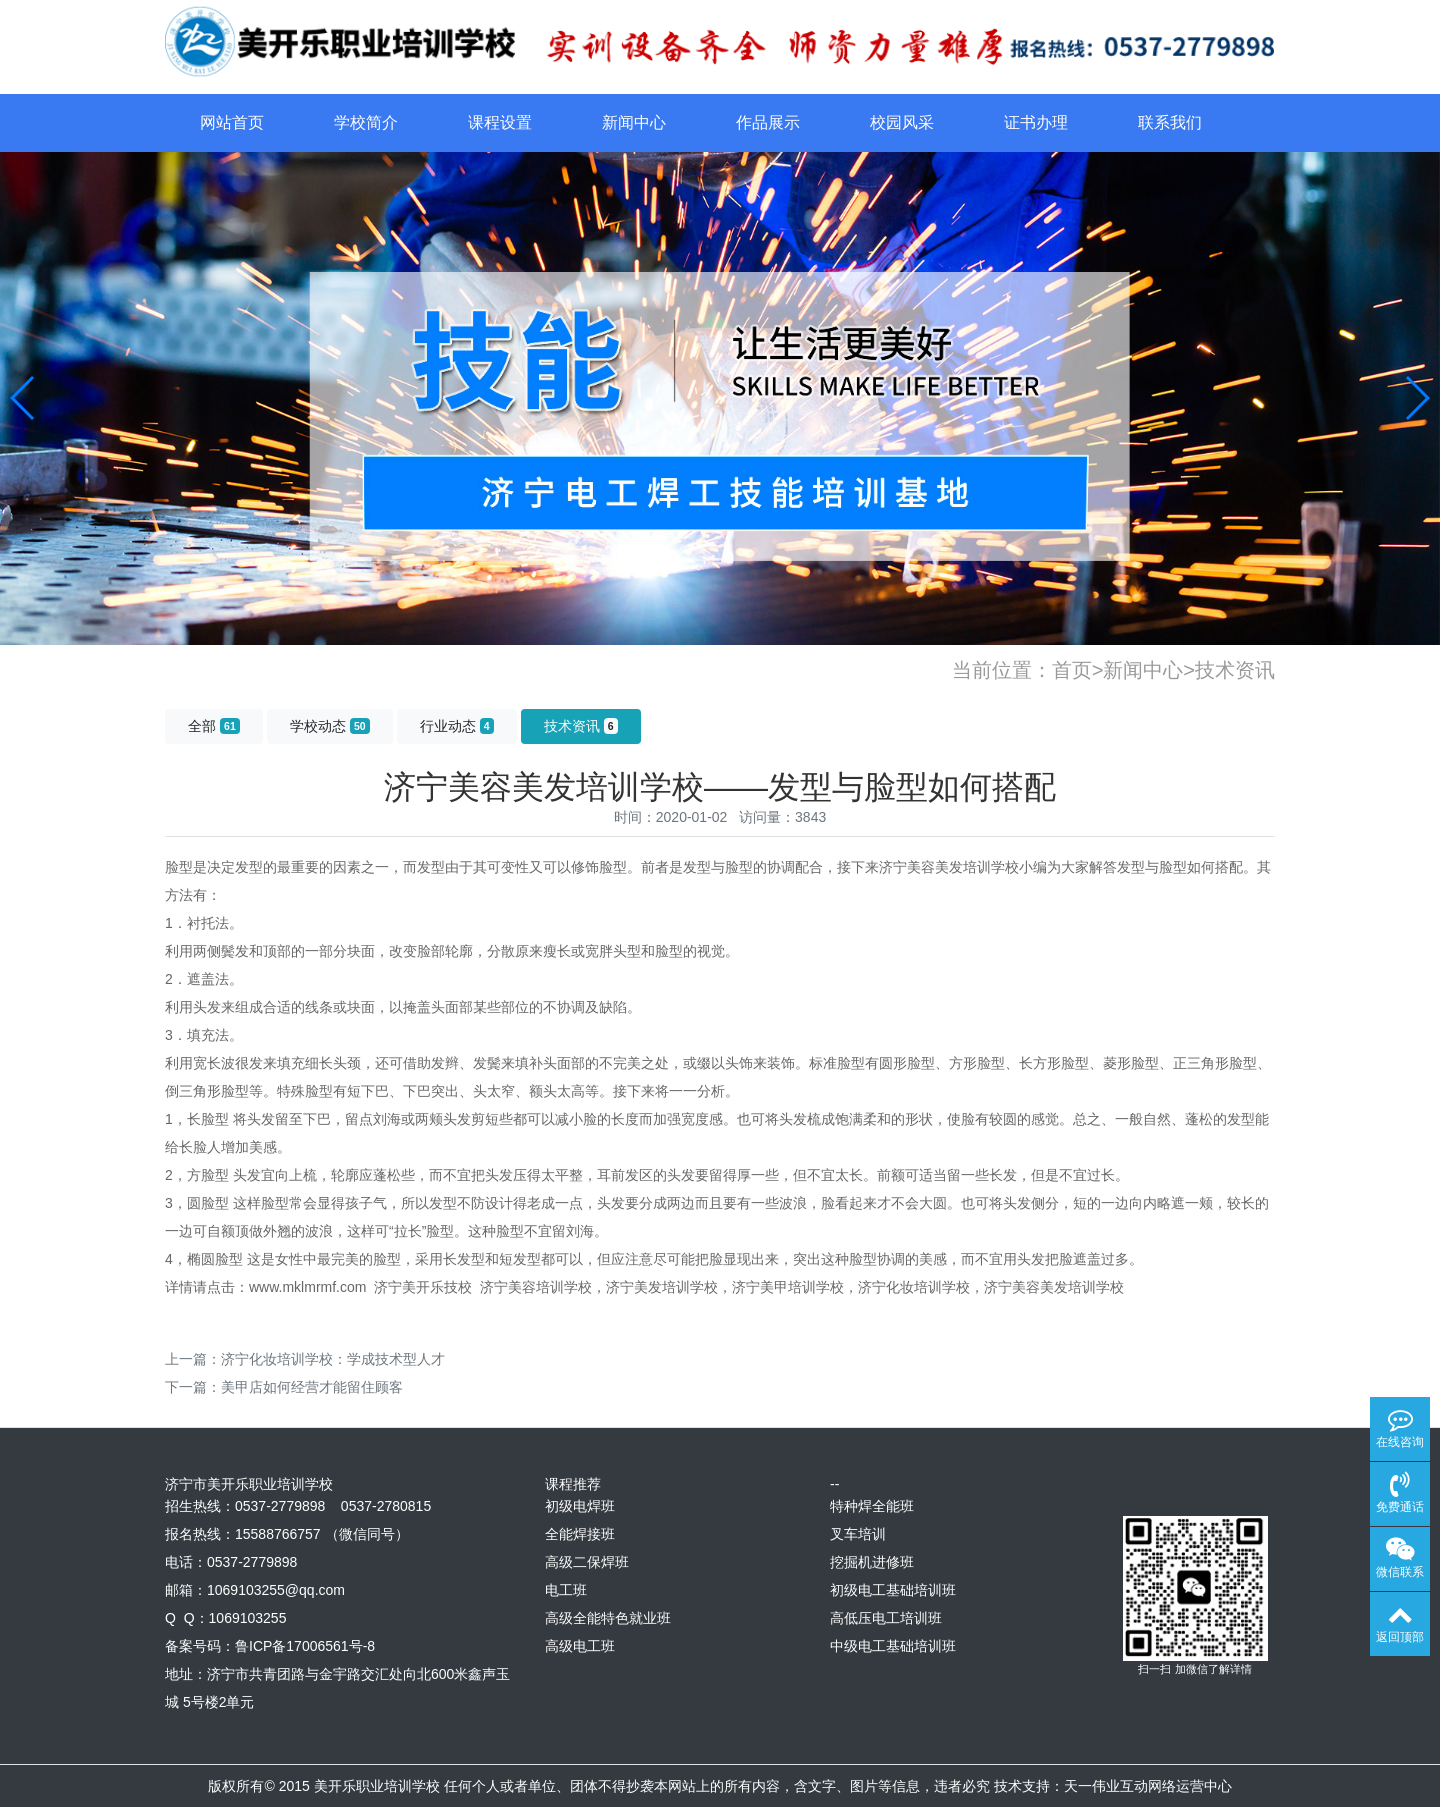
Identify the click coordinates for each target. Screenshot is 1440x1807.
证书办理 (1036, 122)
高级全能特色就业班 (608, 1618)
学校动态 (330, 726)
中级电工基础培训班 (893, 1646)
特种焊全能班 (872, 1506)
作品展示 (768, 122)
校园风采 (902, 122)
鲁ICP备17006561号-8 (305, 1646)
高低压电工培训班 (886, 1618)
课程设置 (500, 122)
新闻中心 (634, 122)
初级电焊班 (580, 1506)
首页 (1072, 670)
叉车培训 (858, 1534)
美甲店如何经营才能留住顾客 (312, 1387)
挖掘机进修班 (872, 1562)
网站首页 (232, 122)
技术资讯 (1235, 670)
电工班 (566, 1590)
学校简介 (366, 122)
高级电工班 (580, 1646)
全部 (214, 726)
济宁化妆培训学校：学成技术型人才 (333, 1359)
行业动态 (457, 726)
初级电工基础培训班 (893, 1590)
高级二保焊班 (587, 1562)
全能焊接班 (580, 1534)
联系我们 (1170, 122)
